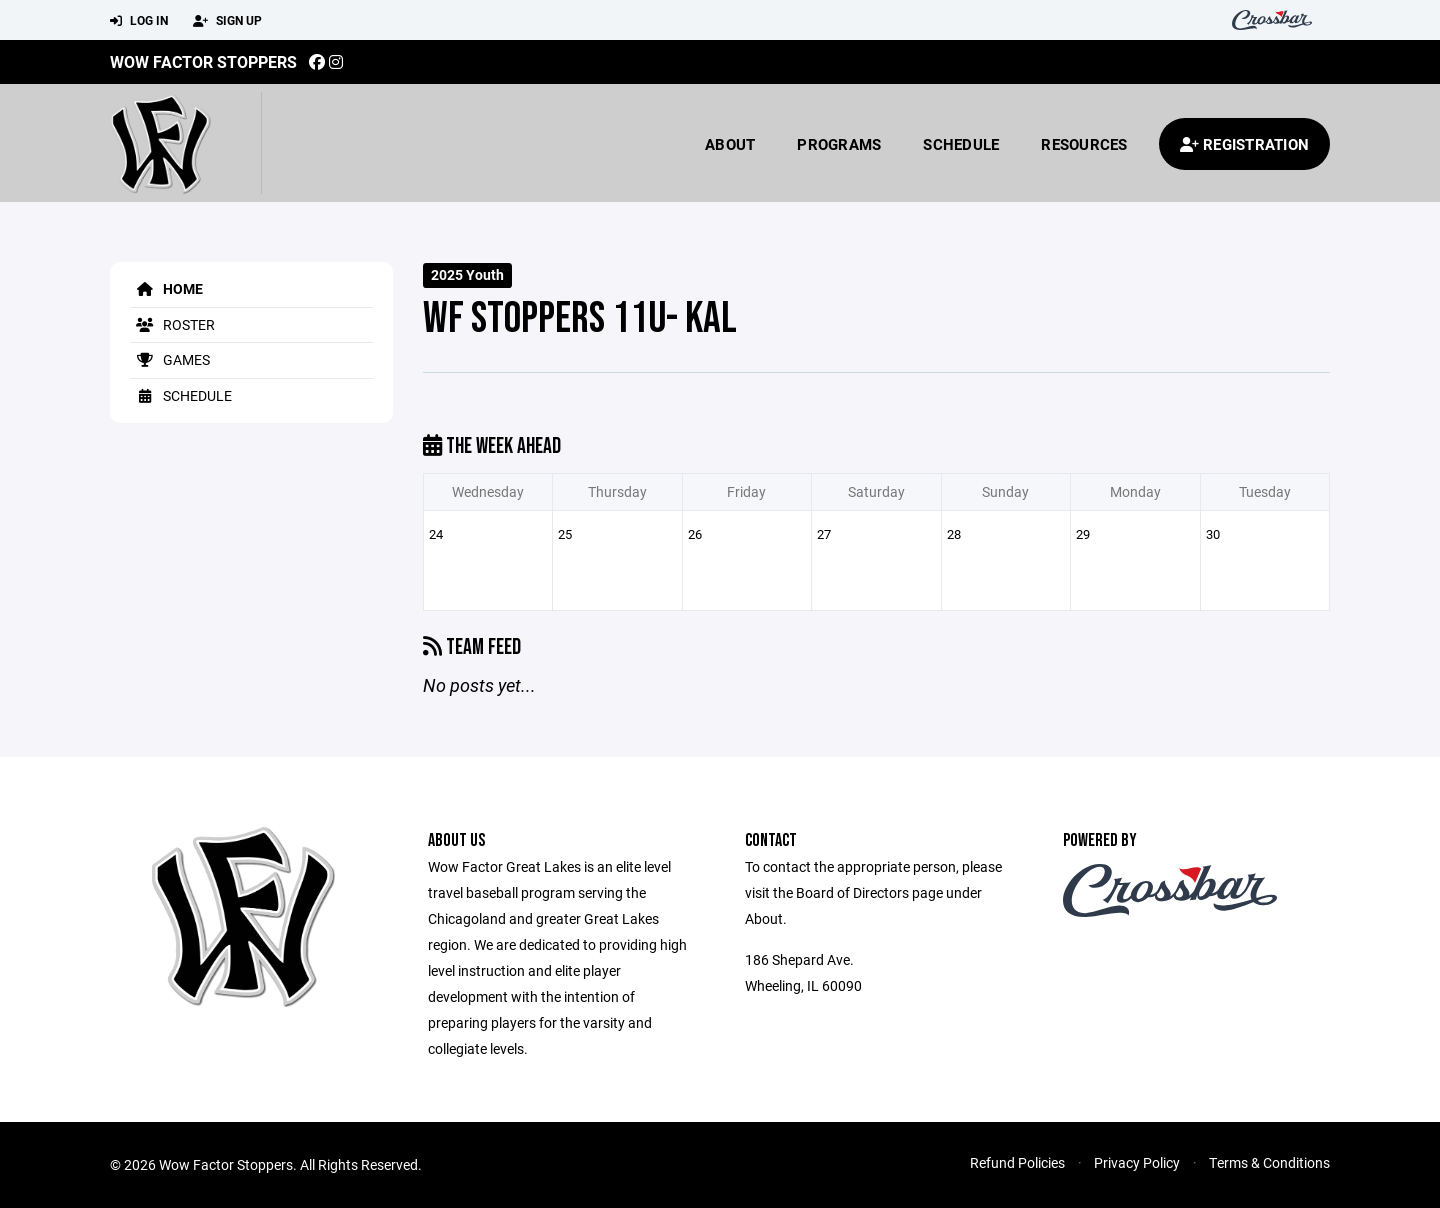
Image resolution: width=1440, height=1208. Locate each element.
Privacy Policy (1137, 1162)
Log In (139, 21)
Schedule (961, 144)
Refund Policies (1017, 1162)
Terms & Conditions (1269, 1162)
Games (170, 359)
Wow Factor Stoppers (203, 61)
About (730, 144)
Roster (172, 324)
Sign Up (227, 21)
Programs (839, 144)
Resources (1084, 144)
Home (166, 288)
